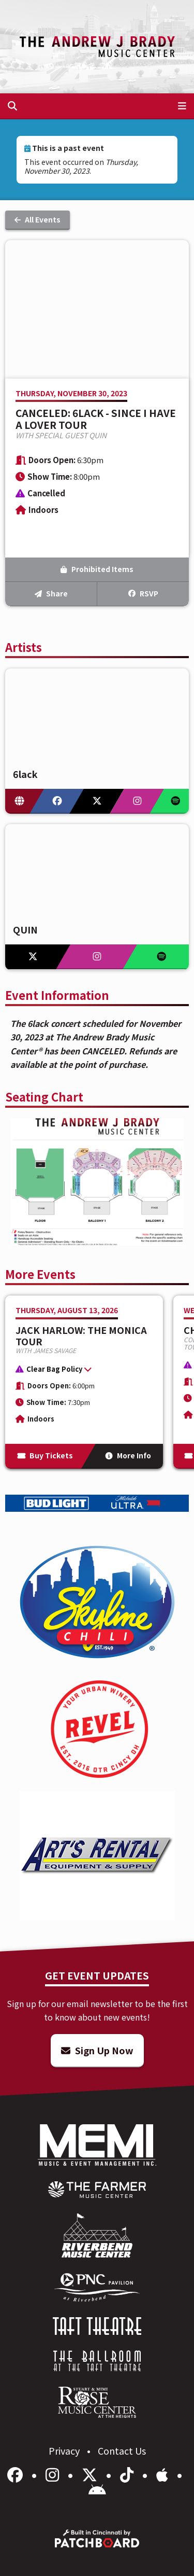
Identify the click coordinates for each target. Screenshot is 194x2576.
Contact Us (122, 2450)
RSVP (143, 593)
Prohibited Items (97, 569)
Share (51, 593)
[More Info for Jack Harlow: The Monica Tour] (84, 1382)
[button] (79, 1371)
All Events (37, 219)
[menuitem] (97, 2189)
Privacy (65, 2450)
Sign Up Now (97, 2049)
